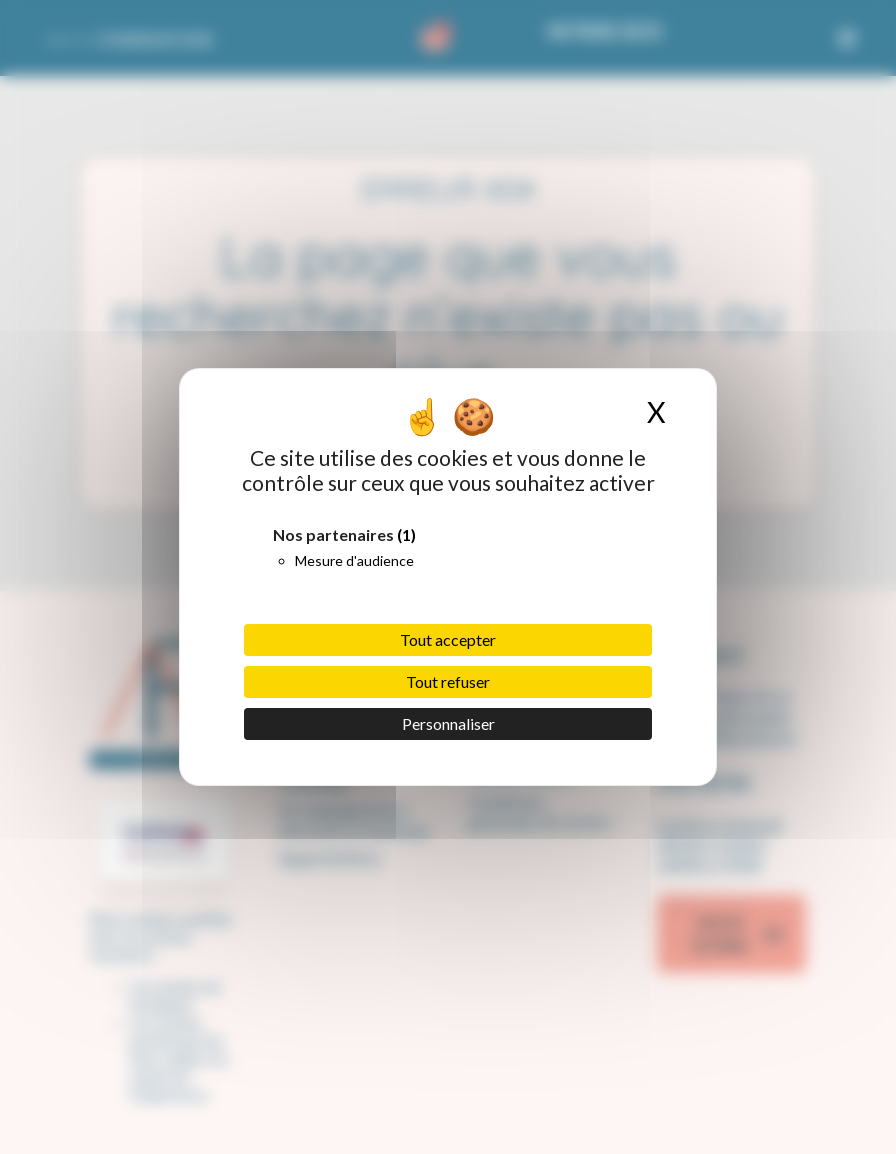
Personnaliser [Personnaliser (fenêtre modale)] (448, 723)
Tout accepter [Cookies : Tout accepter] (448, 639)
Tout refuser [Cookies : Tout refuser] (448, 681)
